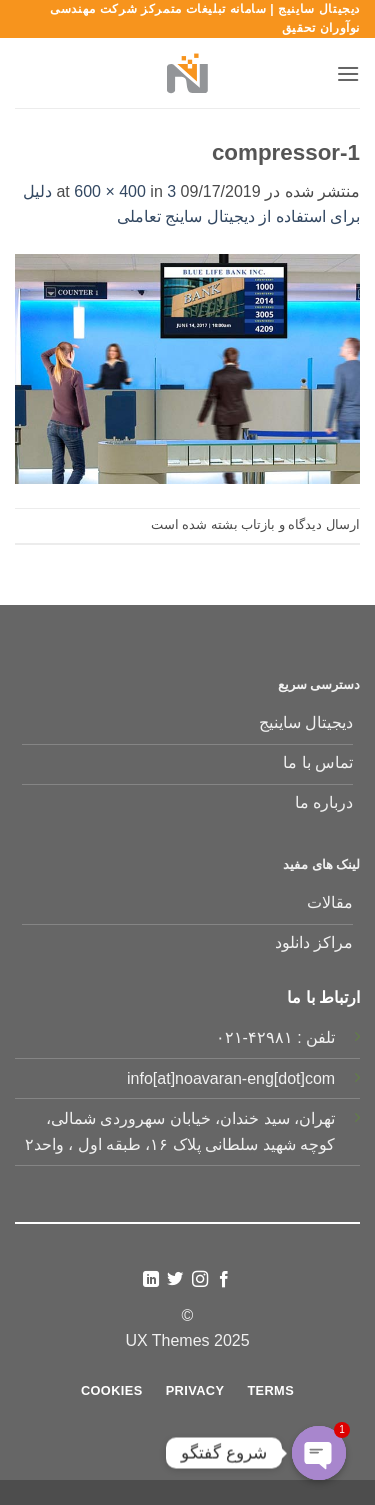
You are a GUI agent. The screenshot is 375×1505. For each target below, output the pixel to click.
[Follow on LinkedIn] (151, 1280)
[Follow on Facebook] (224, 1280)
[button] (348, 73)
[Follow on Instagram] (200, 1280)
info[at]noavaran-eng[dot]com (231, 1078)
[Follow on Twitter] (175, 1280)
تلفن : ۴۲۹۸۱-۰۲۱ (276, 1037)
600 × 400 (110, 191)
